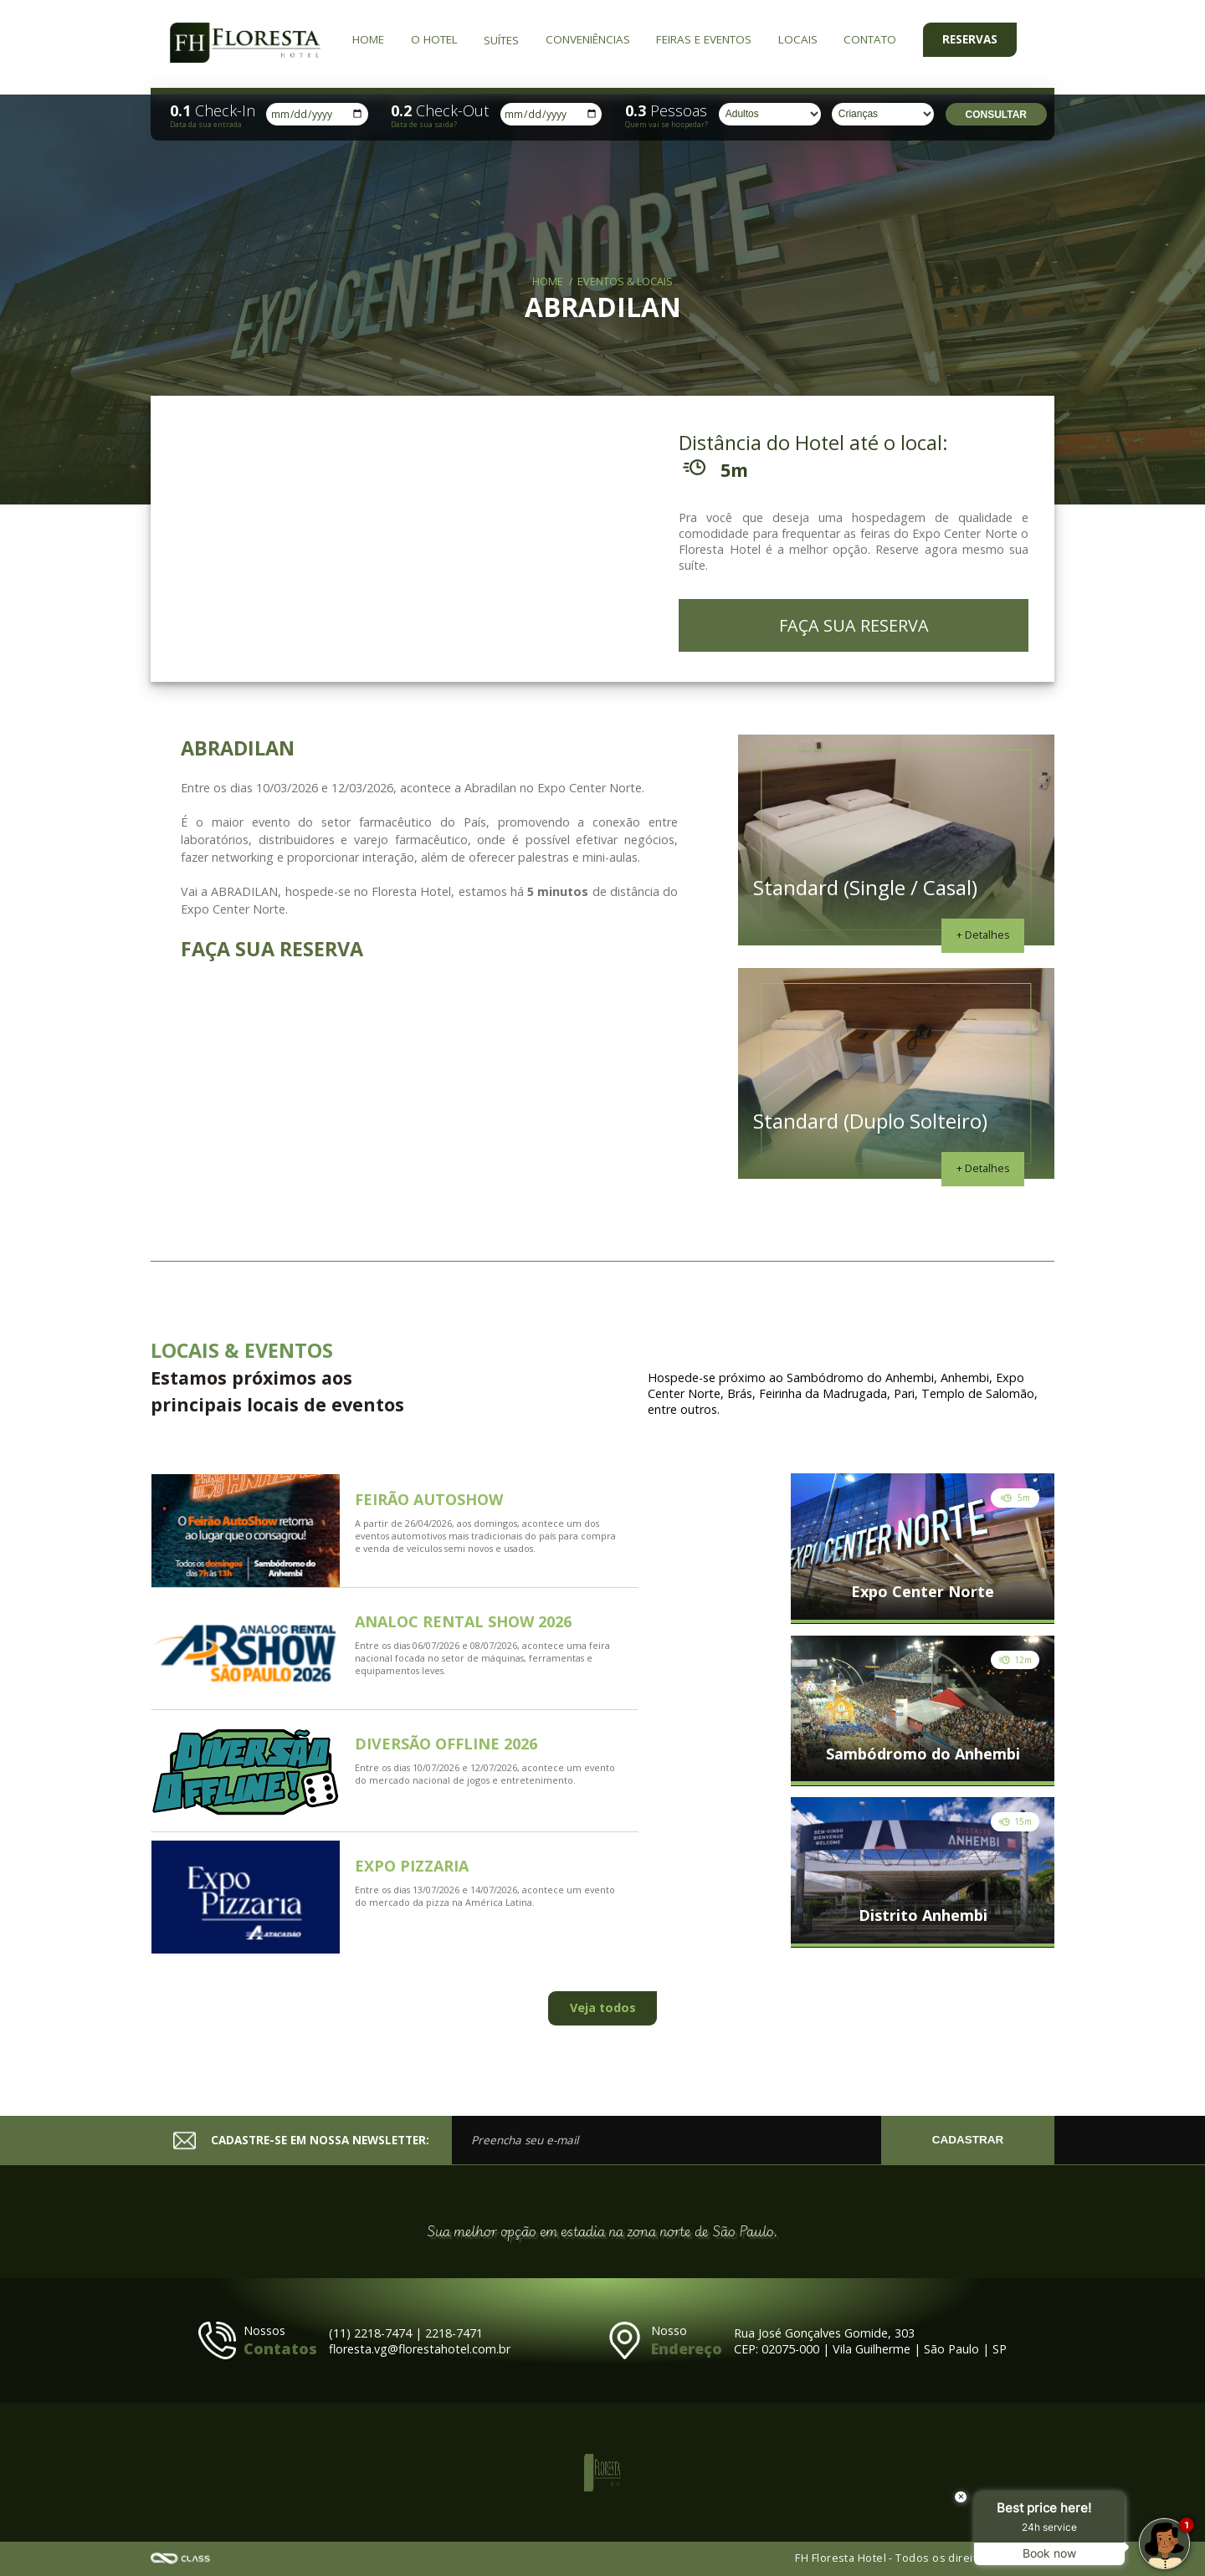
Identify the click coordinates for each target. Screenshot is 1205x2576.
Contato (870, 39)
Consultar (996, 114)
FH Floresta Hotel (245, 43)
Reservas (969, 39)
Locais (798, 39)
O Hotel (434, 39)
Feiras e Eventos (703, 39)
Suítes (501, 40)
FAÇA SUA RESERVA (854, 625)
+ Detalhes (983, 935)
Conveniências (588, 39)
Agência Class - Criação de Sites (181, 2559)
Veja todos (603, 2007)
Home (368, 39)
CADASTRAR (968, 2139)
